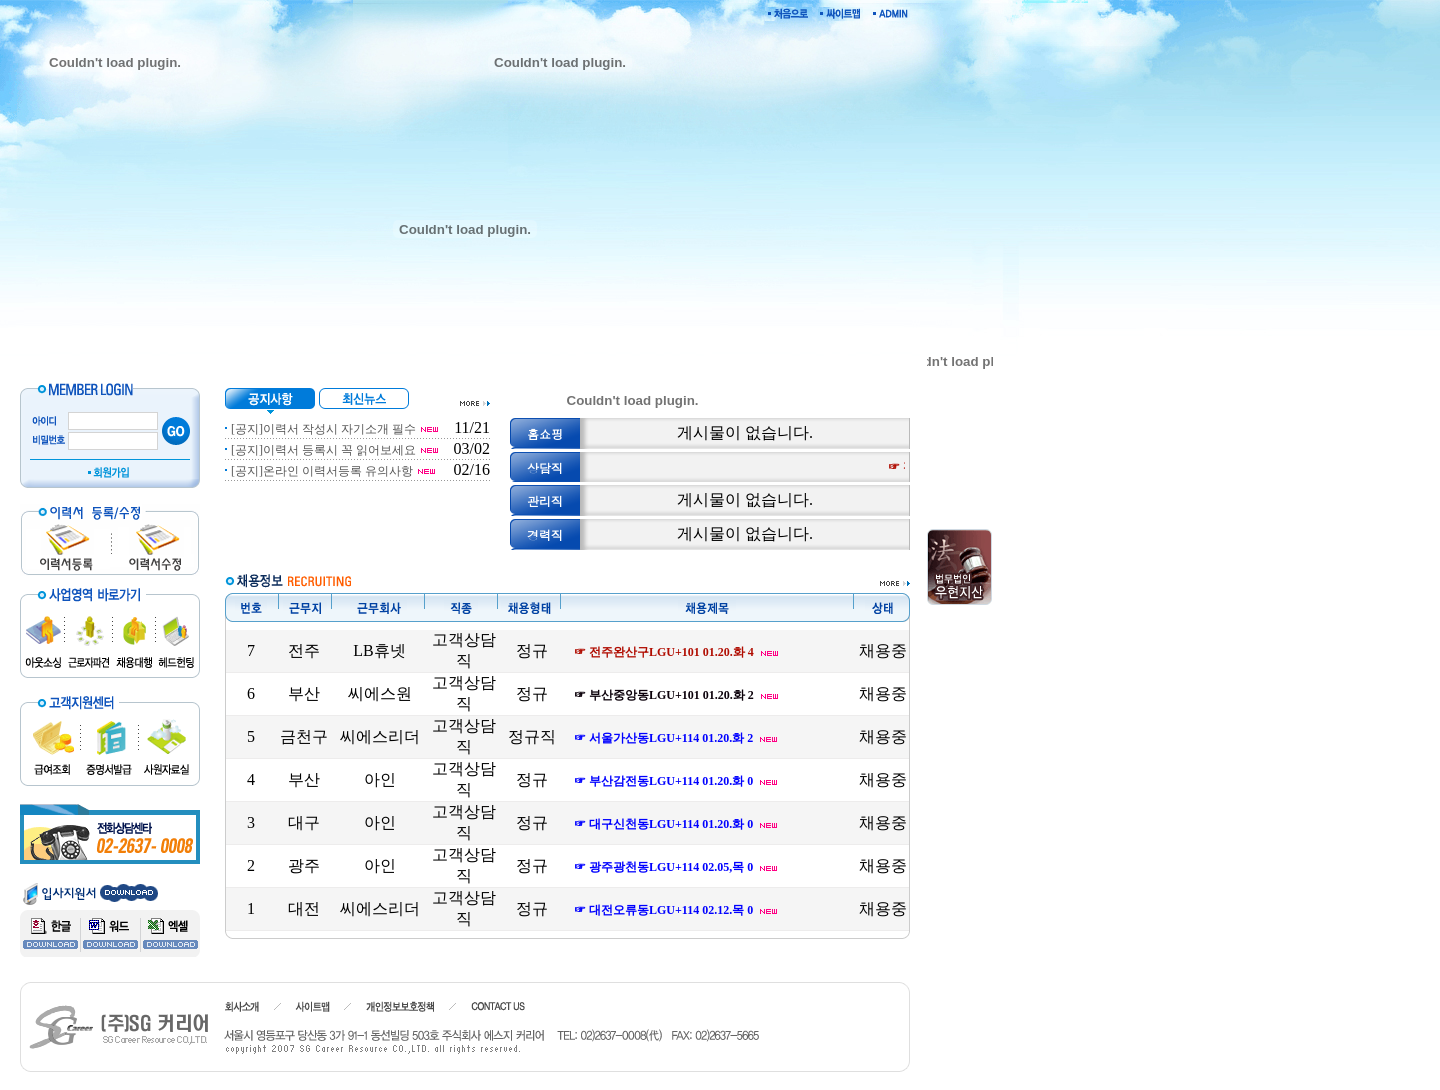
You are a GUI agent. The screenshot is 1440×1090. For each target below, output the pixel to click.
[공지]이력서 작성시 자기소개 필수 (323, 429)
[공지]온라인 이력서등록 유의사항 (322, 471)
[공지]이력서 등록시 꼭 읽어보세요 (323, 450)
